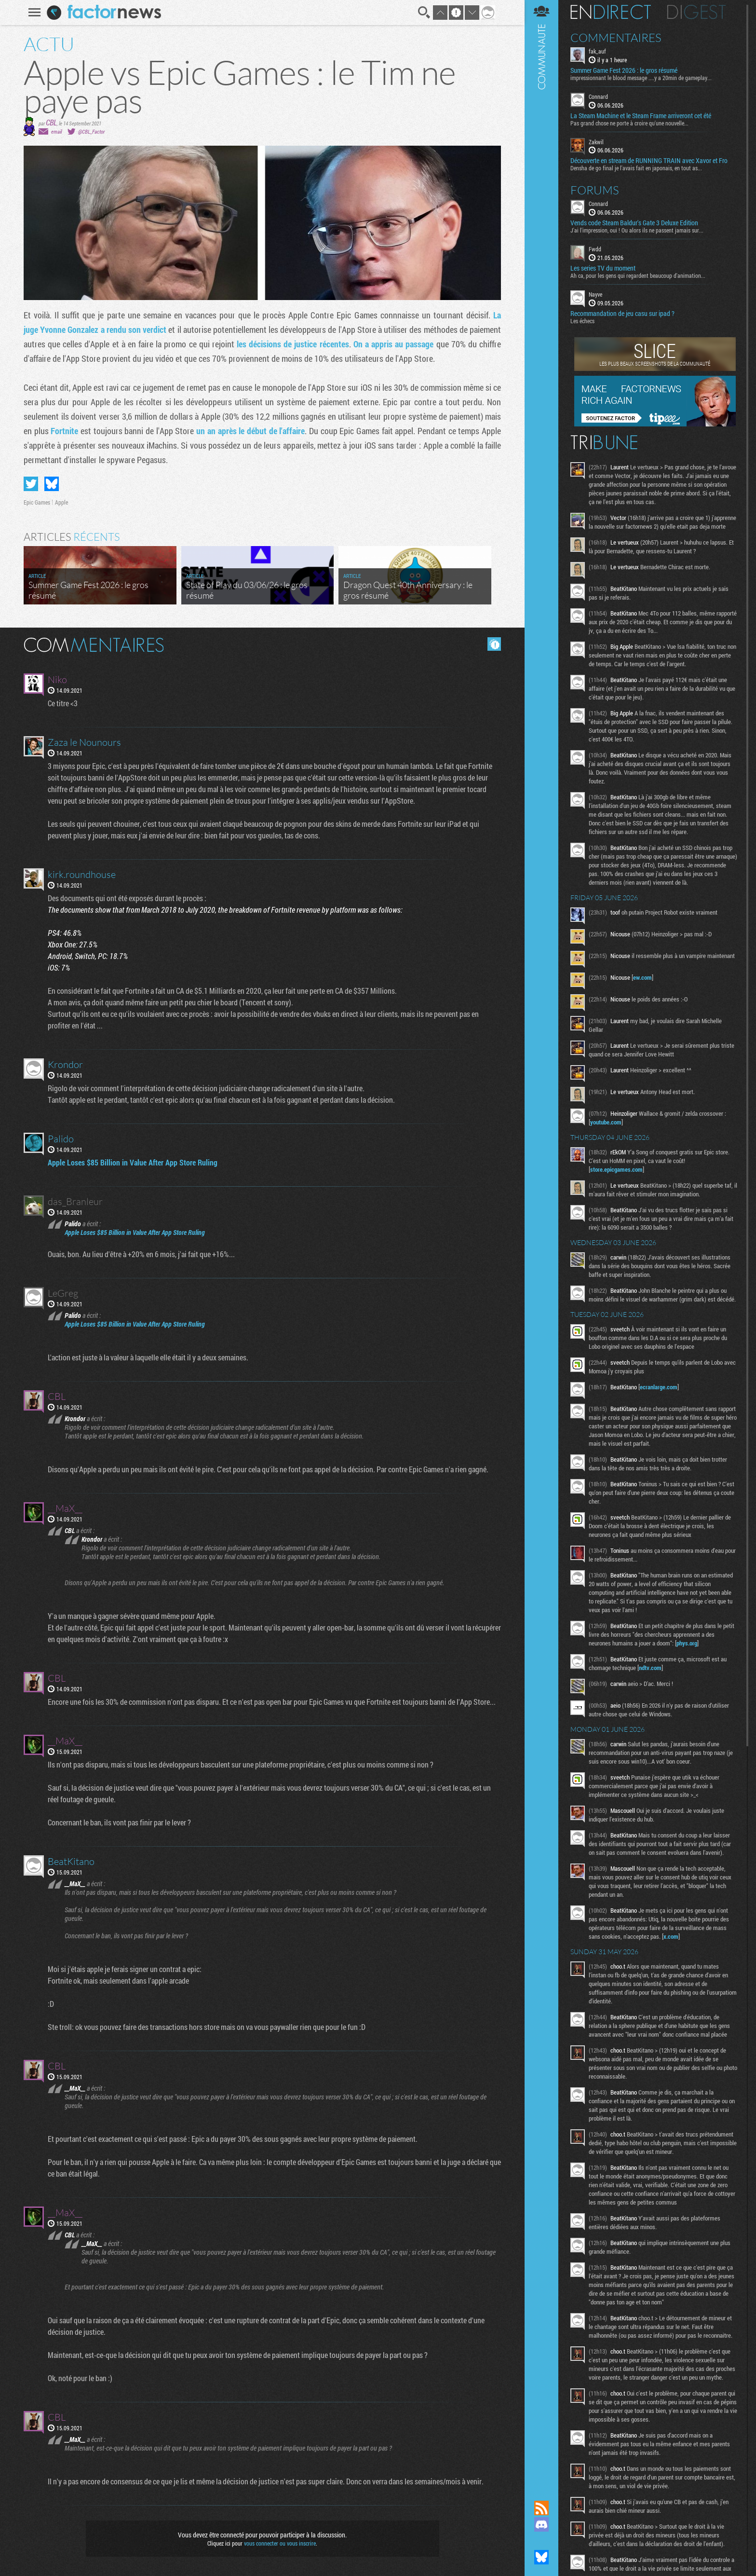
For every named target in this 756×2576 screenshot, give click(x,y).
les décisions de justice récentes (293, 344)
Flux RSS (541, 2508)
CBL (51, 122)
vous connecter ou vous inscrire (280, 2543)
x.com (670, 1936)
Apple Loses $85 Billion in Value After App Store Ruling (132, 1162)
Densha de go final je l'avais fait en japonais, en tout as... (636, 168)
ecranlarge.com (658, 1387)
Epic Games (37, 502)
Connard (598, 96)
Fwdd (595, 249)
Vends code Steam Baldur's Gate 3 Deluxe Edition (634, 223)
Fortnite (64, 431)
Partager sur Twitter (31, 484)
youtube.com (605, 1122)
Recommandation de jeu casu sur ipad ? (622, 313)
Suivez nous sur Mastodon (541, 2541)
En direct (610, 12)
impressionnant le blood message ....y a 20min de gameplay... (641, 78)
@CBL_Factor (91, 131)
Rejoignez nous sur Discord (541, 2524)
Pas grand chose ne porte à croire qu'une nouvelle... (629, 123)
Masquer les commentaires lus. (494, 644)
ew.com (642, 977)
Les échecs (582, 321)
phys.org (686, 1643)
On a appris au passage (393, 344)
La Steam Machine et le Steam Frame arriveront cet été (640, 116)
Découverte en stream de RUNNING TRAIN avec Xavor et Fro (649, 160)
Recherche (424, 12)
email (56, 131)
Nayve (595, 294)
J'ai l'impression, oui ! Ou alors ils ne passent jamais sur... (636, 230)
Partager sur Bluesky (51, 484)
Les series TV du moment (602, 268)
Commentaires (616, 37)
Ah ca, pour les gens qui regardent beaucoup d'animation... (637, 275)
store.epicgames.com (616, 1169)
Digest (696, 12)
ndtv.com (650, 1667)
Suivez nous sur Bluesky (541, 2557)
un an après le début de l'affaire (250, 431)
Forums (594, 190)
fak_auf (597, 51)
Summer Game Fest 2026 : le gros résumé (623, 70)
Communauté (541, 1241)
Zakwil (596, 142)
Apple (61, 502)
